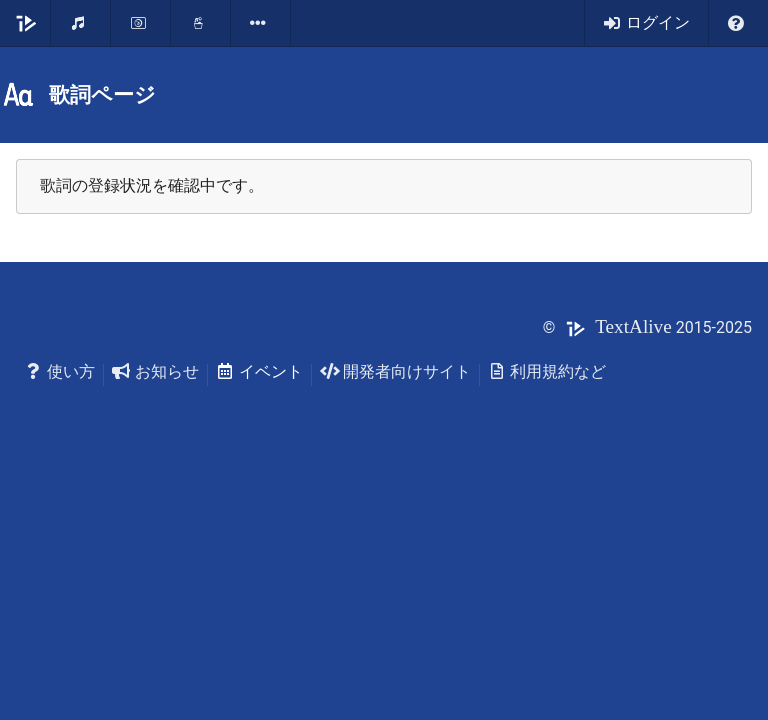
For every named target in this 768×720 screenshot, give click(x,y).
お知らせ (155, 371)
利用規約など (547, 371)
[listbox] (261, 23)
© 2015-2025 (647, 327)
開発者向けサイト (395, 371)
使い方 (59, 371)
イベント (259, 371)
